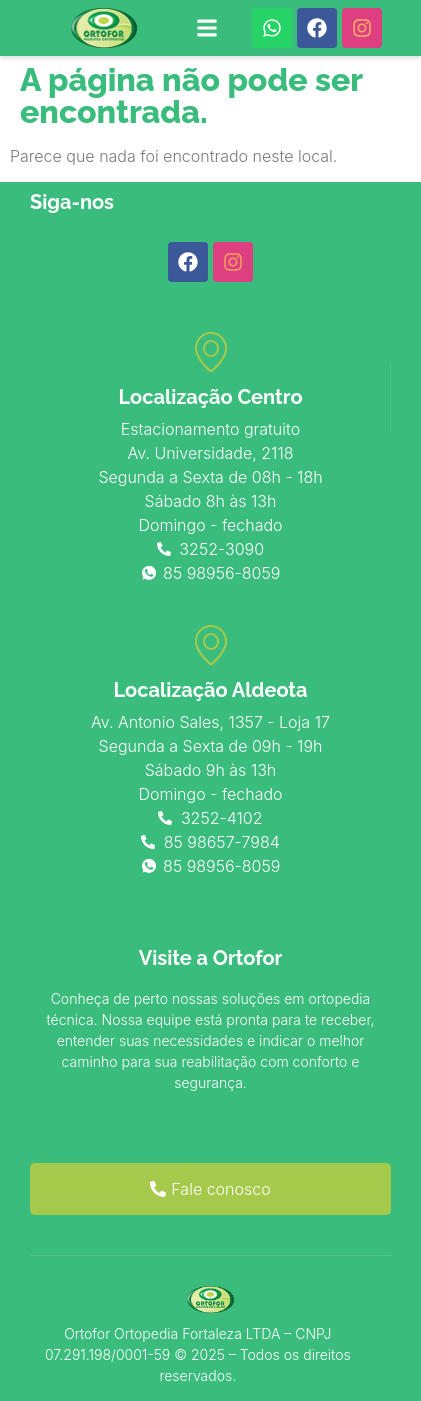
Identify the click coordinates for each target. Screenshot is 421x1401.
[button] (207, 28)
